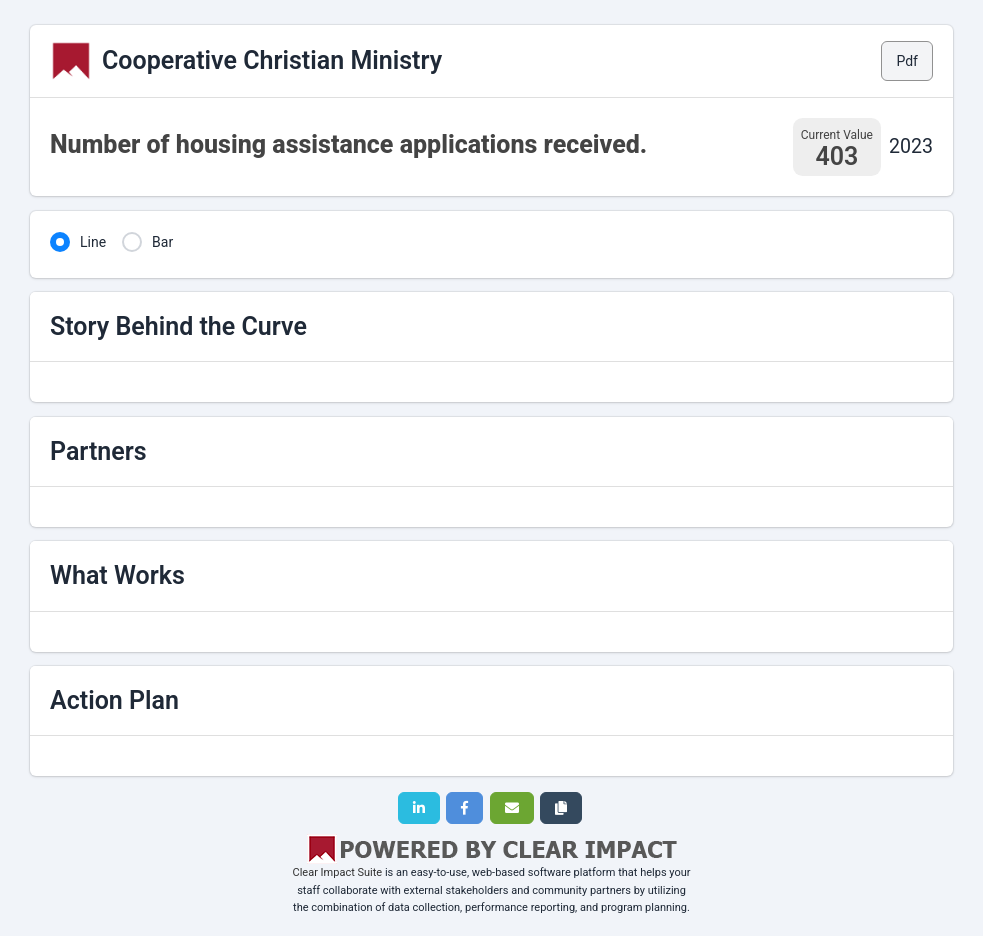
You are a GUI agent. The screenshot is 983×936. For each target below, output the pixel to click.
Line (93, 242)
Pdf (907, 61)
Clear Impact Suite (338, 872)
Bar (162, 242)
